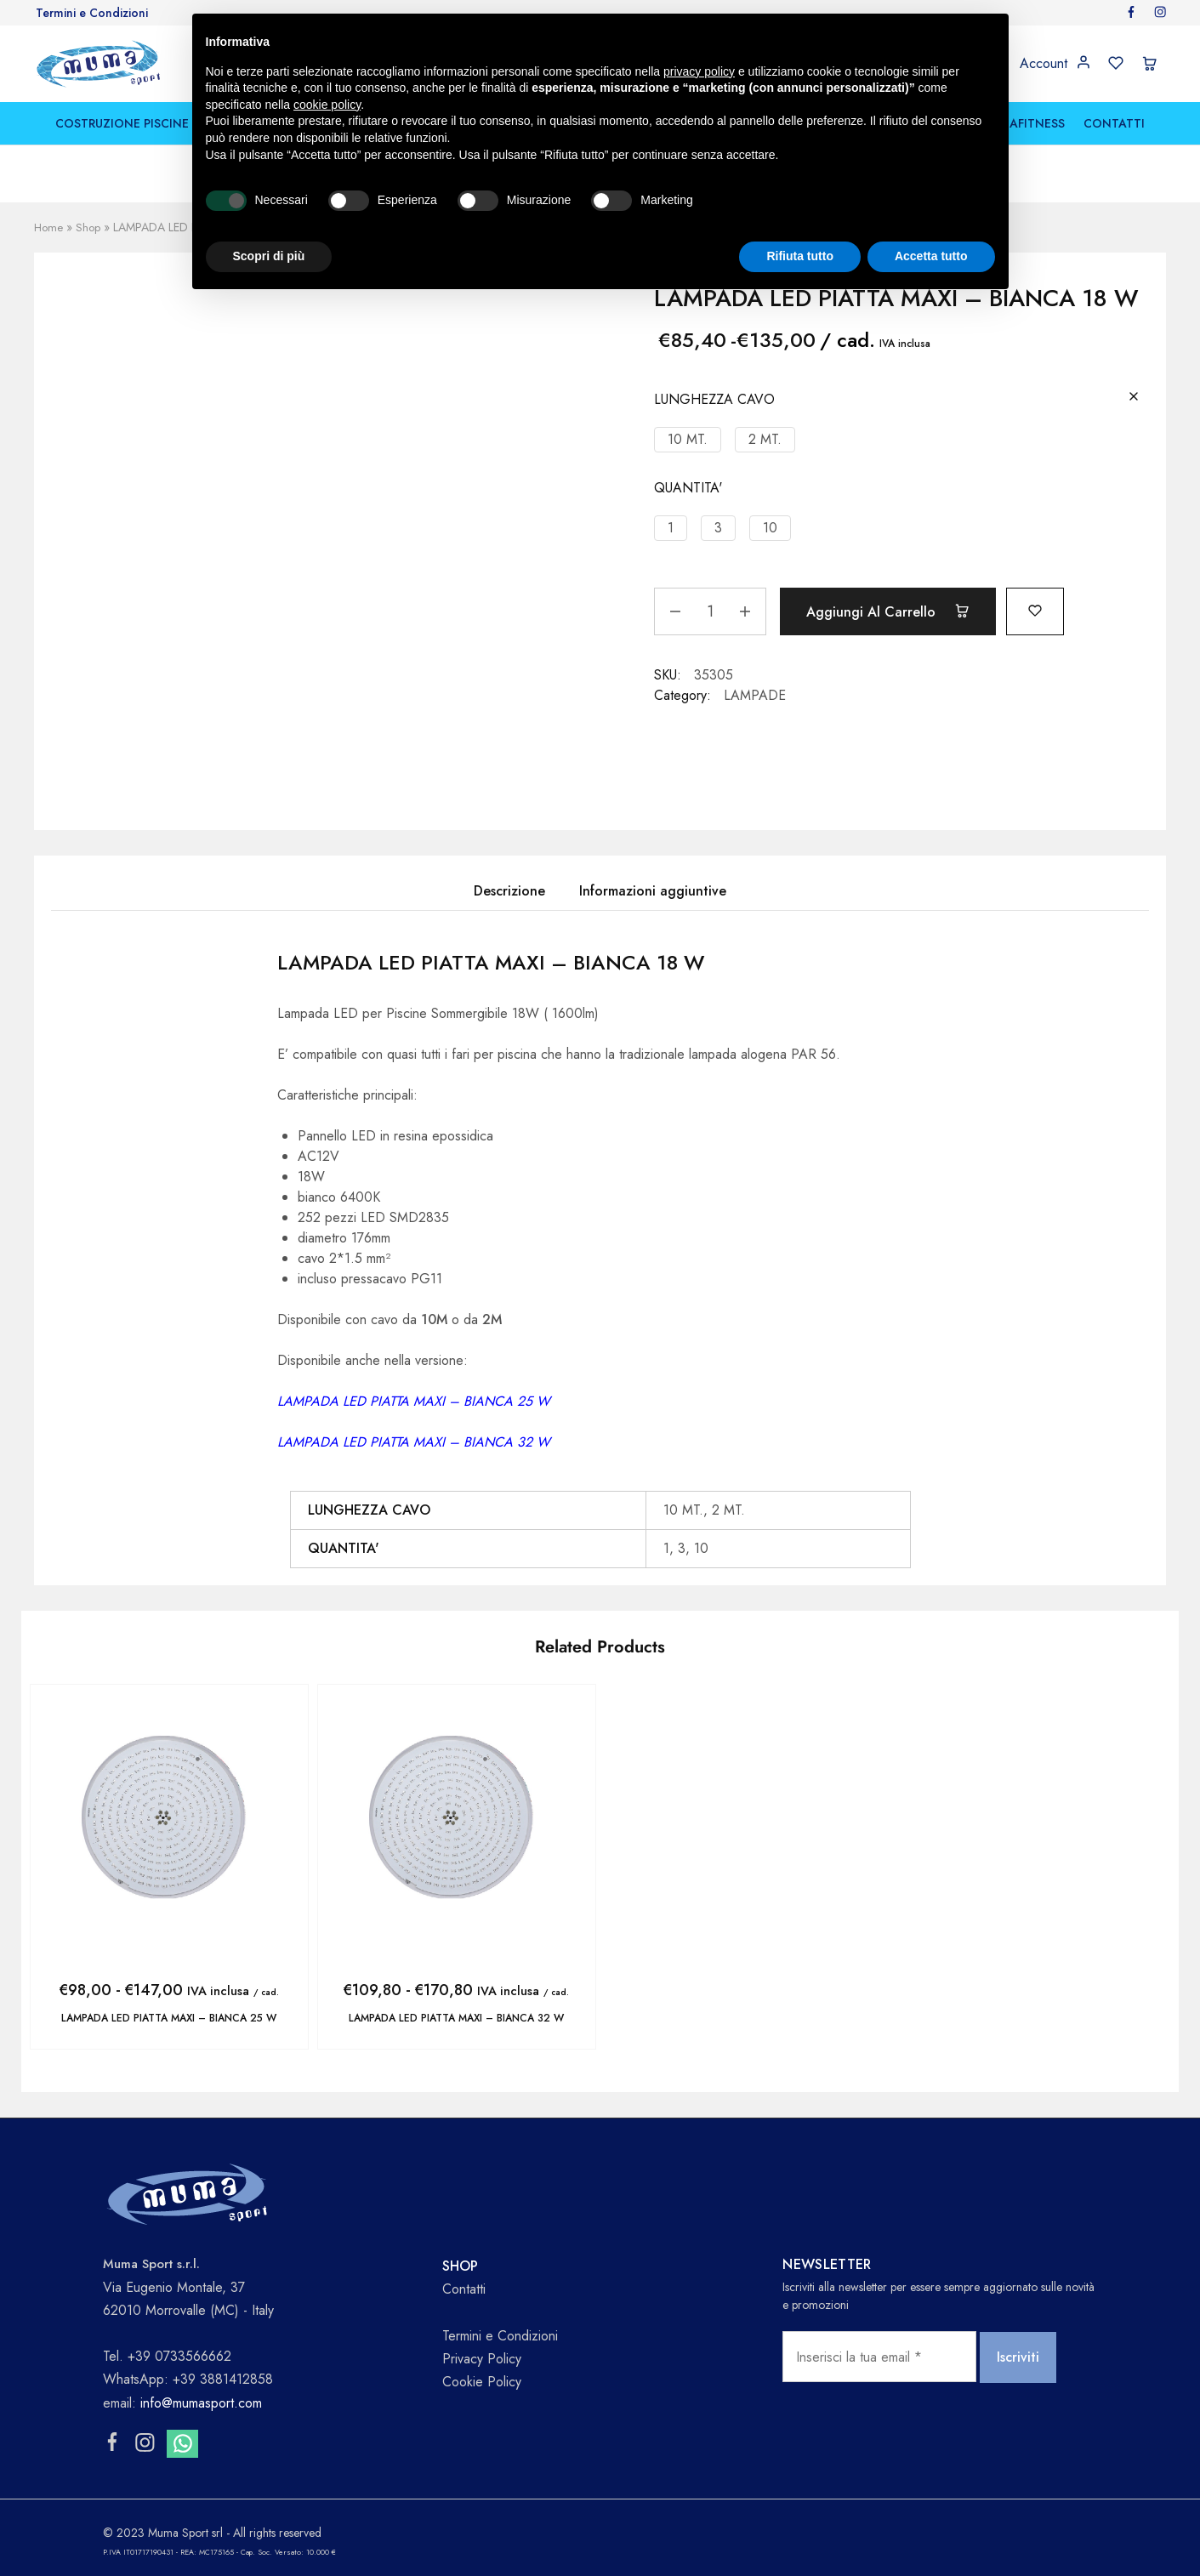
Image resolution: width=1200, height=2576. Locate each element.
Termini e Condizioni (92, 13)
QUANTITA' (688, 488)
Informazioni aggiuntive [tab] (652, 891)
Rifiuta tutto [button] (799, 256)
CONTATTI (1114, 123)
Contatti (464, 2288)
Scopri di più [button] (269, 256)
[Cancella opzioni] (1133, 398)
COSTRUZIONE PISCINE (122, 123)
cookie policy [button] (327, 104)
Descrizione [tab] (509, 891)
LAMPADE (755, 695)
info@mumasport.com (201, 2402)
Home (49, 227)
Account (1043, 64)
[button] (687, 439)
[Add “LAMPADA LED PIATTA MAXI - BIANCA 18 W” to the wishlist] (1054, 609)
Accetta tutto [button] (931, 256)
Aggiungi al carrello (896, 611)
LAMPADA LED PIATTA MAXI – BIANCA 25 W (169, 2018)
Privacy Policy (481, 2358)
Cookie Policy (481, 2381)
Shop (90, 227)
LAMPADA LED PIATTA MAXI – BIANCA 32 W (456, 2018)
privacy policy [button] (699, 71)
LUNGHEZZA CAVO (714, 399)
